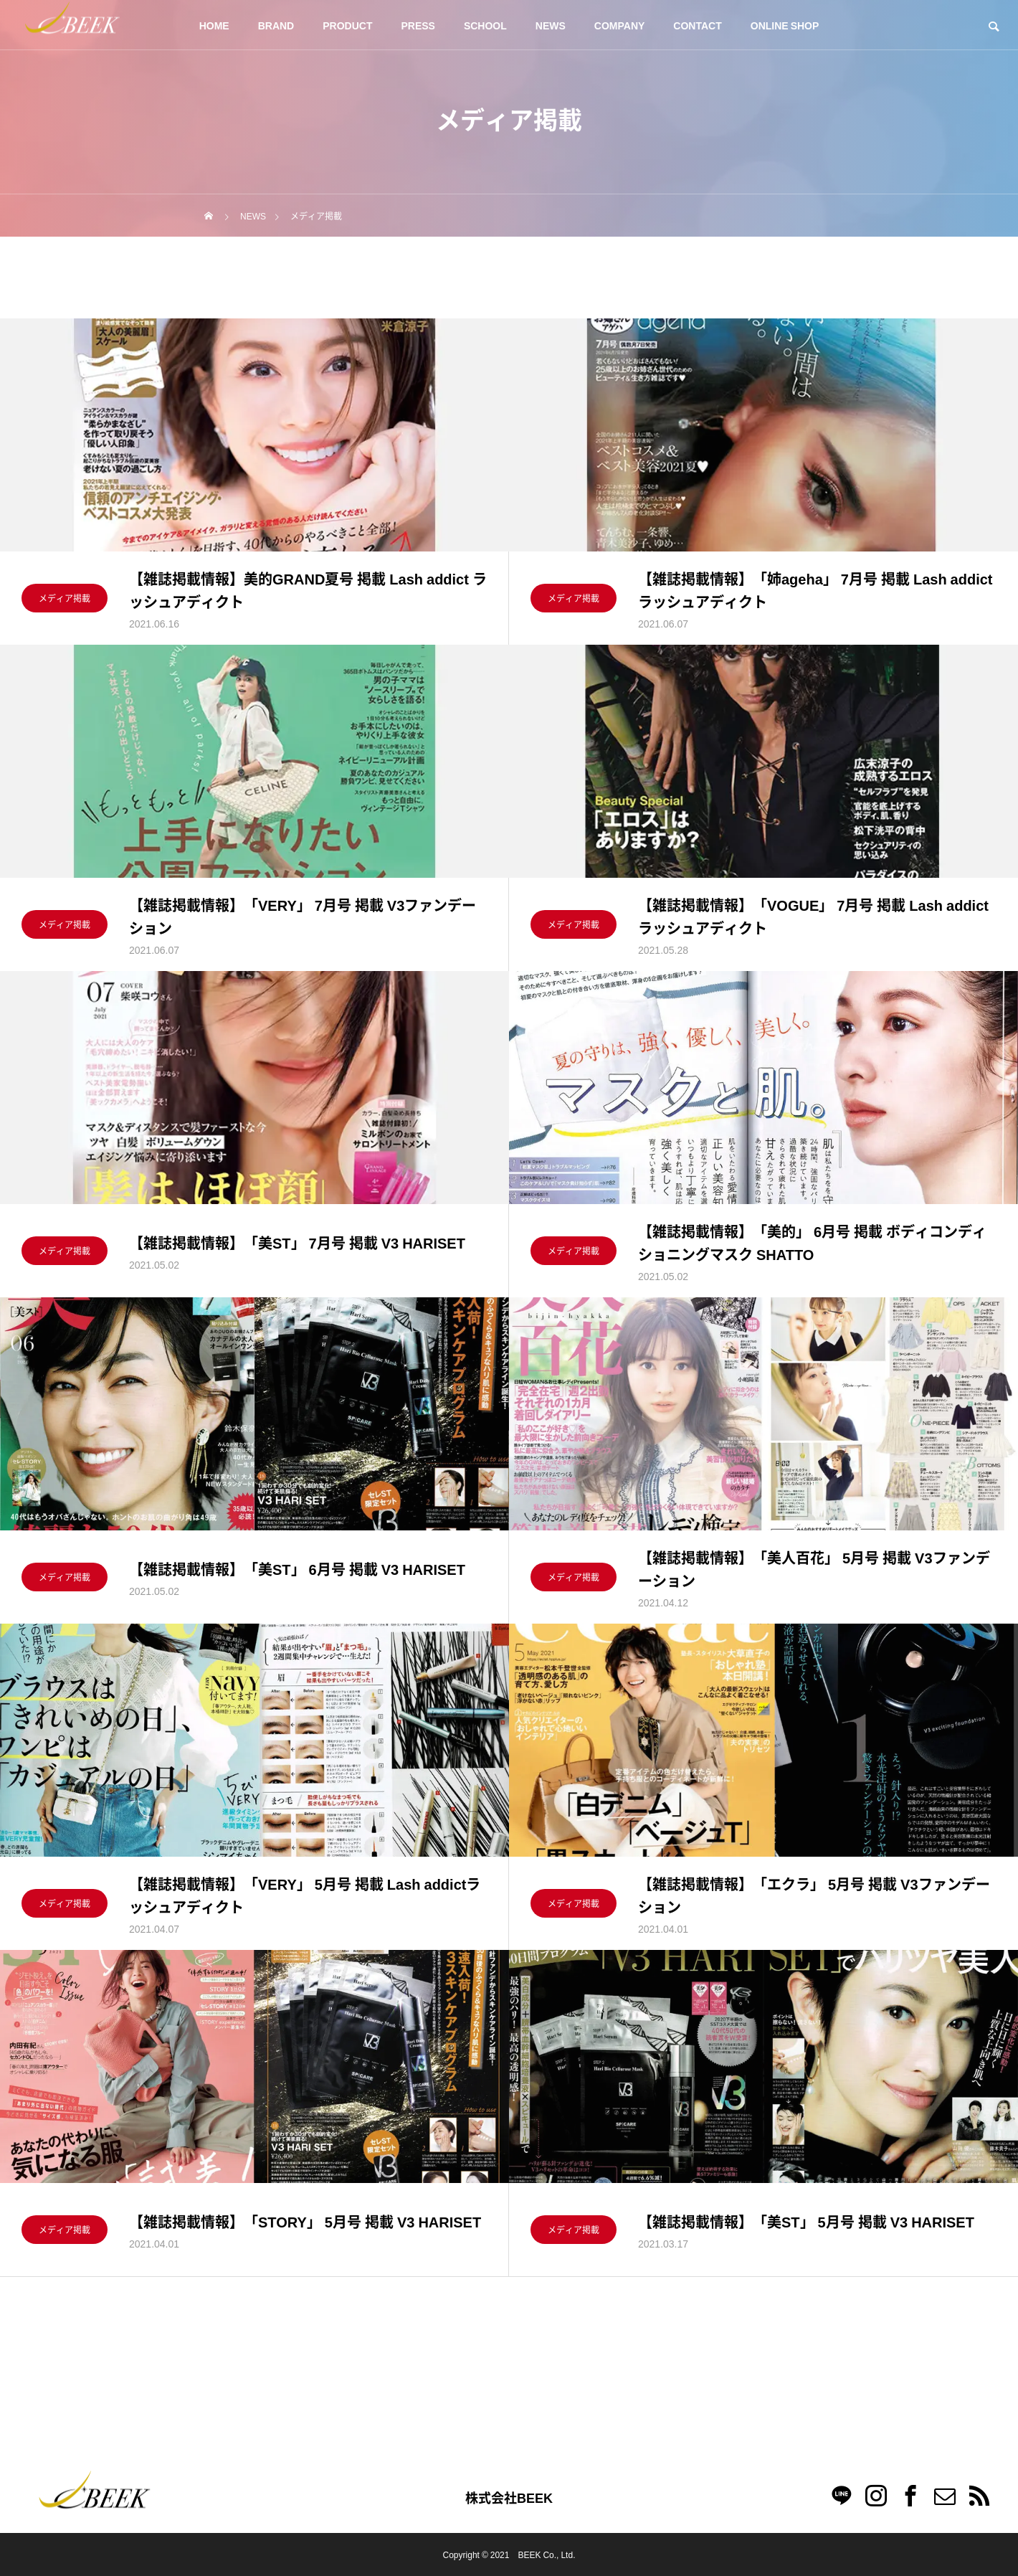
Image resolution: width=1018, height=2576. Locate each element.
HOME (214, 25)
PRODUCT (347, 25)
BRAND (276, 25)
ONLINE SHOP (785, 25)
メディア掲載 (64, 600)
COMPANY (619, 25)
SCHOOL (485, 25)
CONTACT (697, 25)
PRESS (417, 25)
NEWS (551, 25)
